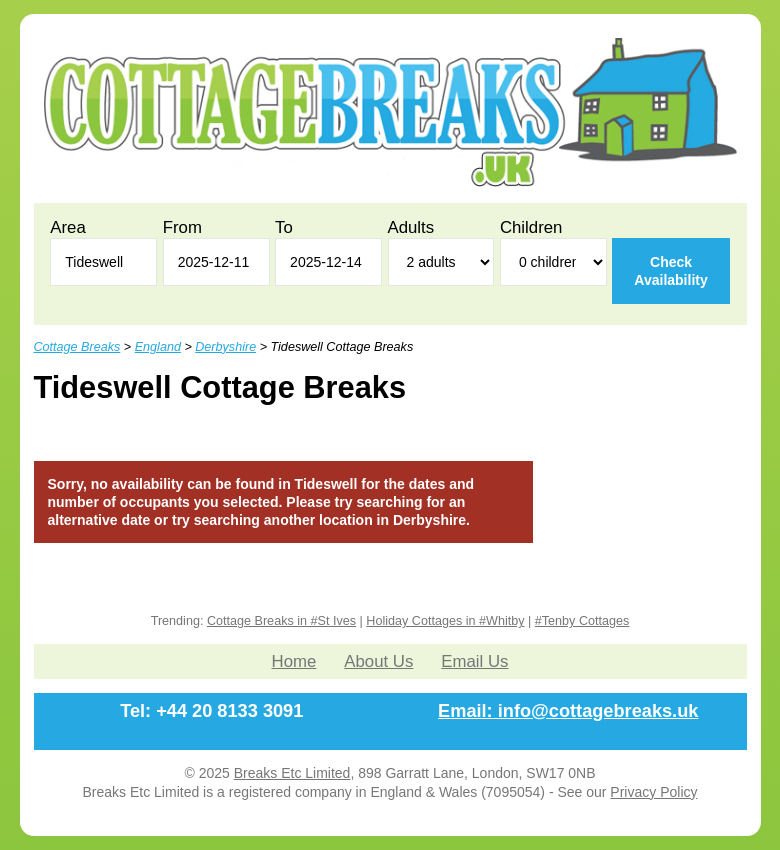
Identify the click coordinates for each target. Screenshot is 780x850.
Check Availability (670, 271)
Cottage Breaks (77, 347)
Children (531, 227)
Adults (411, 227)
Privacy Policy (653, 792)
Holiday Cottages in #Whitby (445, 621)
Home (294, 661)
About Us (378, 661)
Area (67, 227)
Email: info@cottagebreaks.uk (568, 711)
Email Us (474, 661)
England (158, 347)
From (182, 227)
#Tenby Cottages (582, 621)
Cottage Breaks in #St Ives (281, 621)
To (284, 227)
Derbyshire (225, 347)
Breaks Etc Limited (292, 773)
